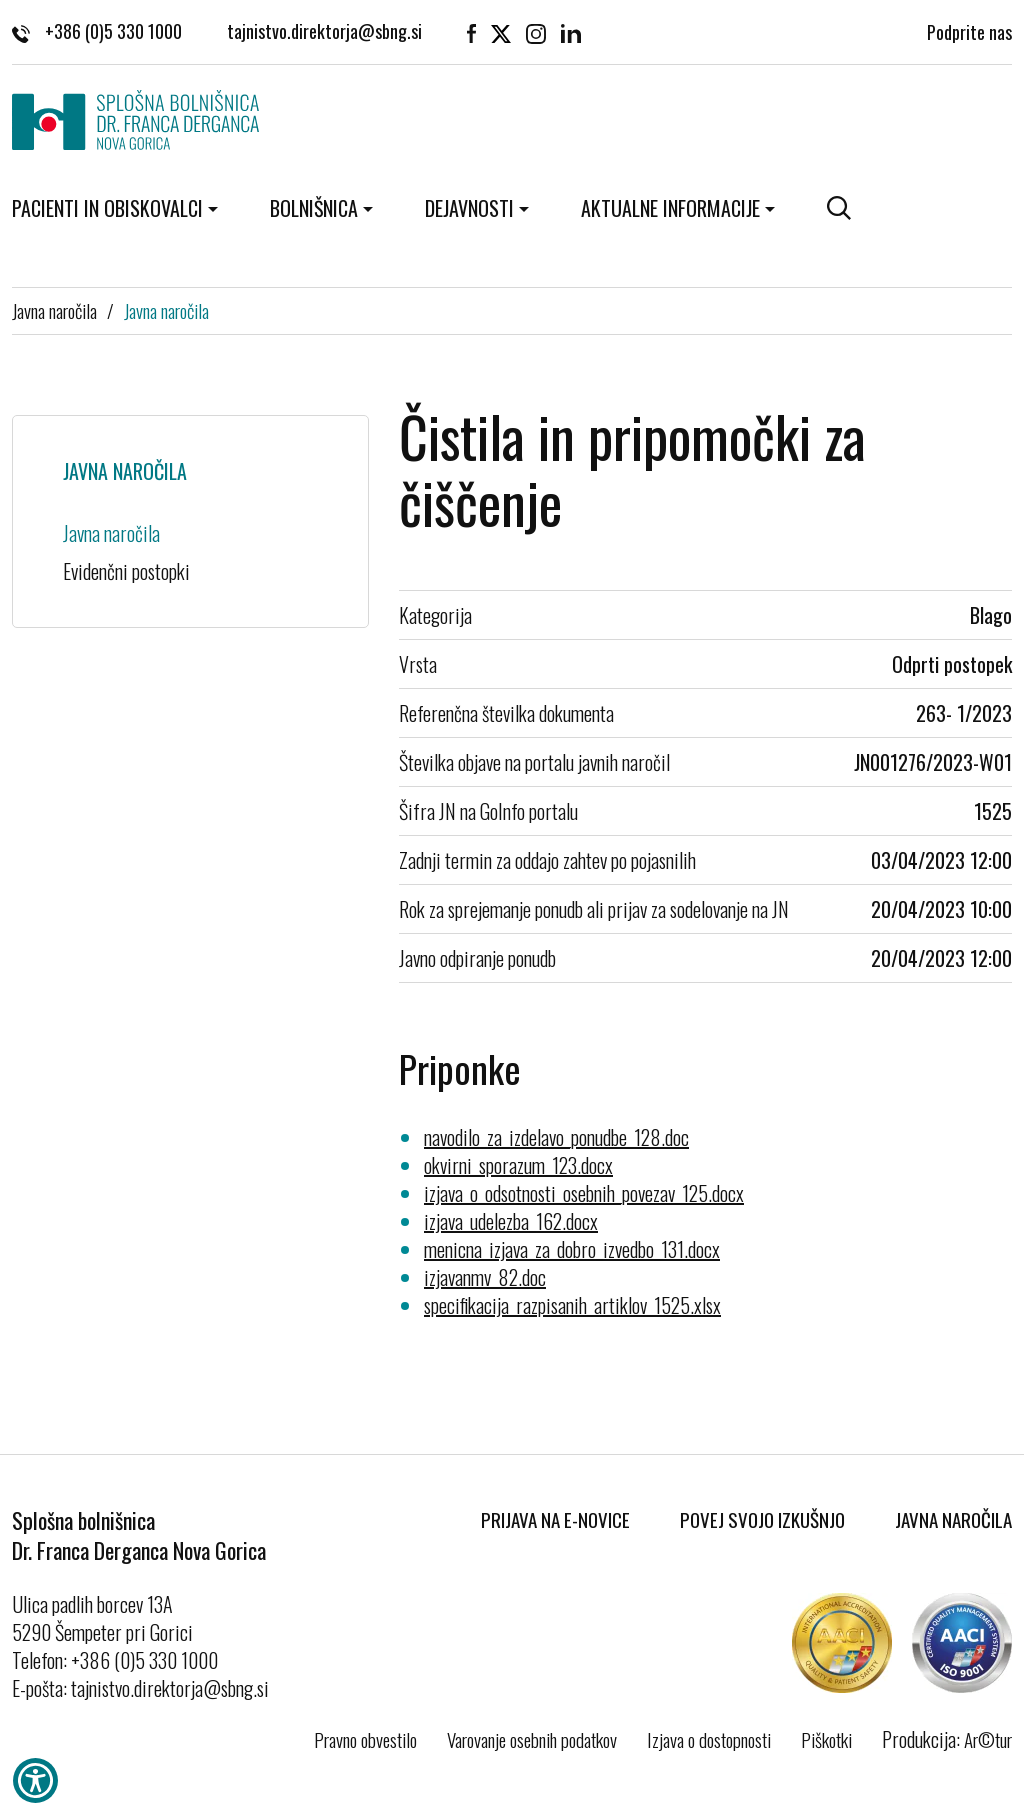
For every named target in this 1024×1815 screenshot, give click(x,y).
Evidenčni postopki (126, 571)
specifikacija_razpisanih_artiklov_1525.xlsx (572, 1305)
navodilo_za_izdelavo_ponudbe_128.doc (556, 1137)
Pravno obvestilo (365, 1739)
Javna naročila (54, 310)
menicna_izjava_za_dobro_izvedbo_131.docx (572, 1249)
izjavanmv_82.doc (485, 1277)
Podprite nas (969, 30)
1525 (993, 811)
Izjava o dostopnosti (709, 1739)
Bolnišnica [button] (314, 208)
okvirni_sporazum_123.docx (518, 1165)
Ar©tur (988, 1739)
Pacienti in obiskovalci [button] (107, 208)
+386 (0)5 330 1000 (97, 30)
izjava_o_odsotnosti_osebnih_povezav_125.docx (584, 1193)
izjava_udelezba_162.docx (511, 1221)
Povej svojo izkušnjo (762, 1519)
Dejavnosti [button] (469, 208)
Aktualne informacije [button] (670, 208)
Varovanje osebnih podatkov (532, 1739)
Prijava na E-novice (555, 1519)
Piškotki (826, 1739)
